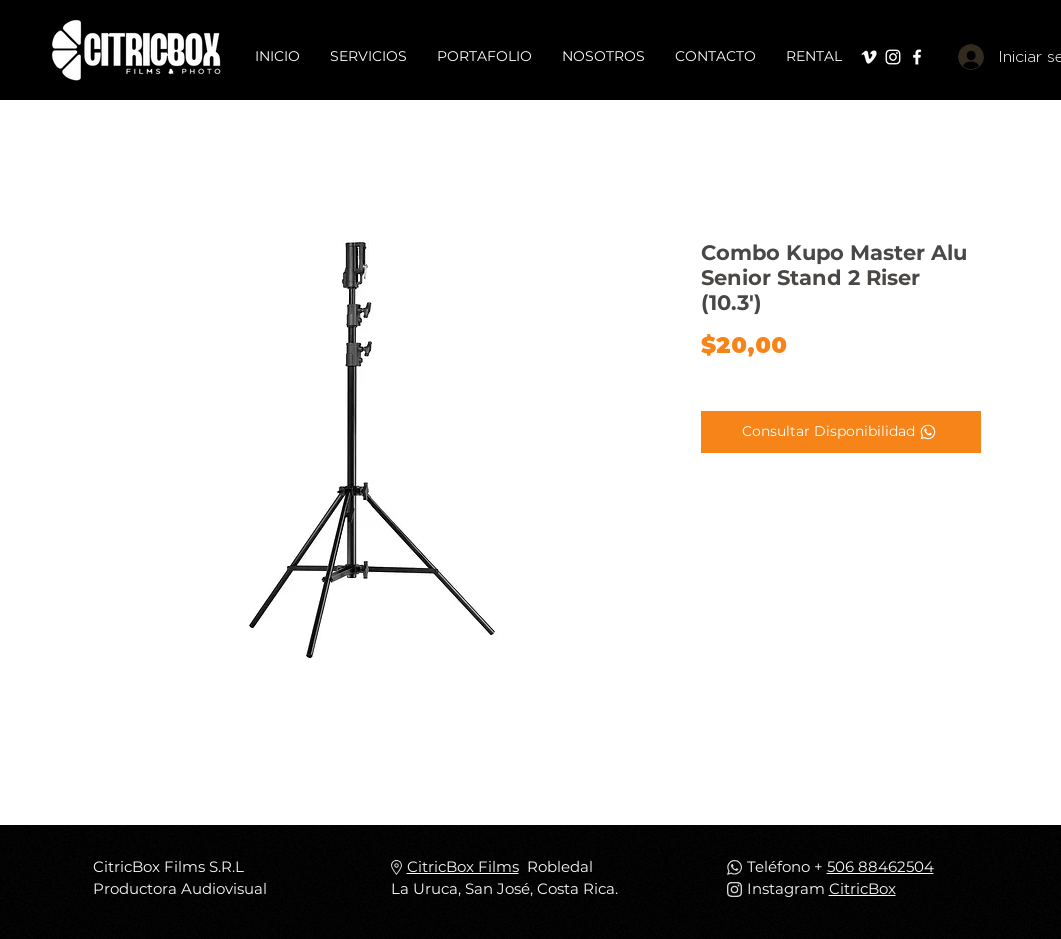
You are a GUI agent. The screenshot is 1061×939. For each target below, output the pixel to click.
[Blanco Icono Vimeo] (869, 57)
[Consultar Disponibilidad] (841, 432)
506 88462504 (880, 866)
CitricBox (862, 888)
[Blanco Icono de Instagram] (893, 57)
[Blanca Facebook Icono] (917, 57)
